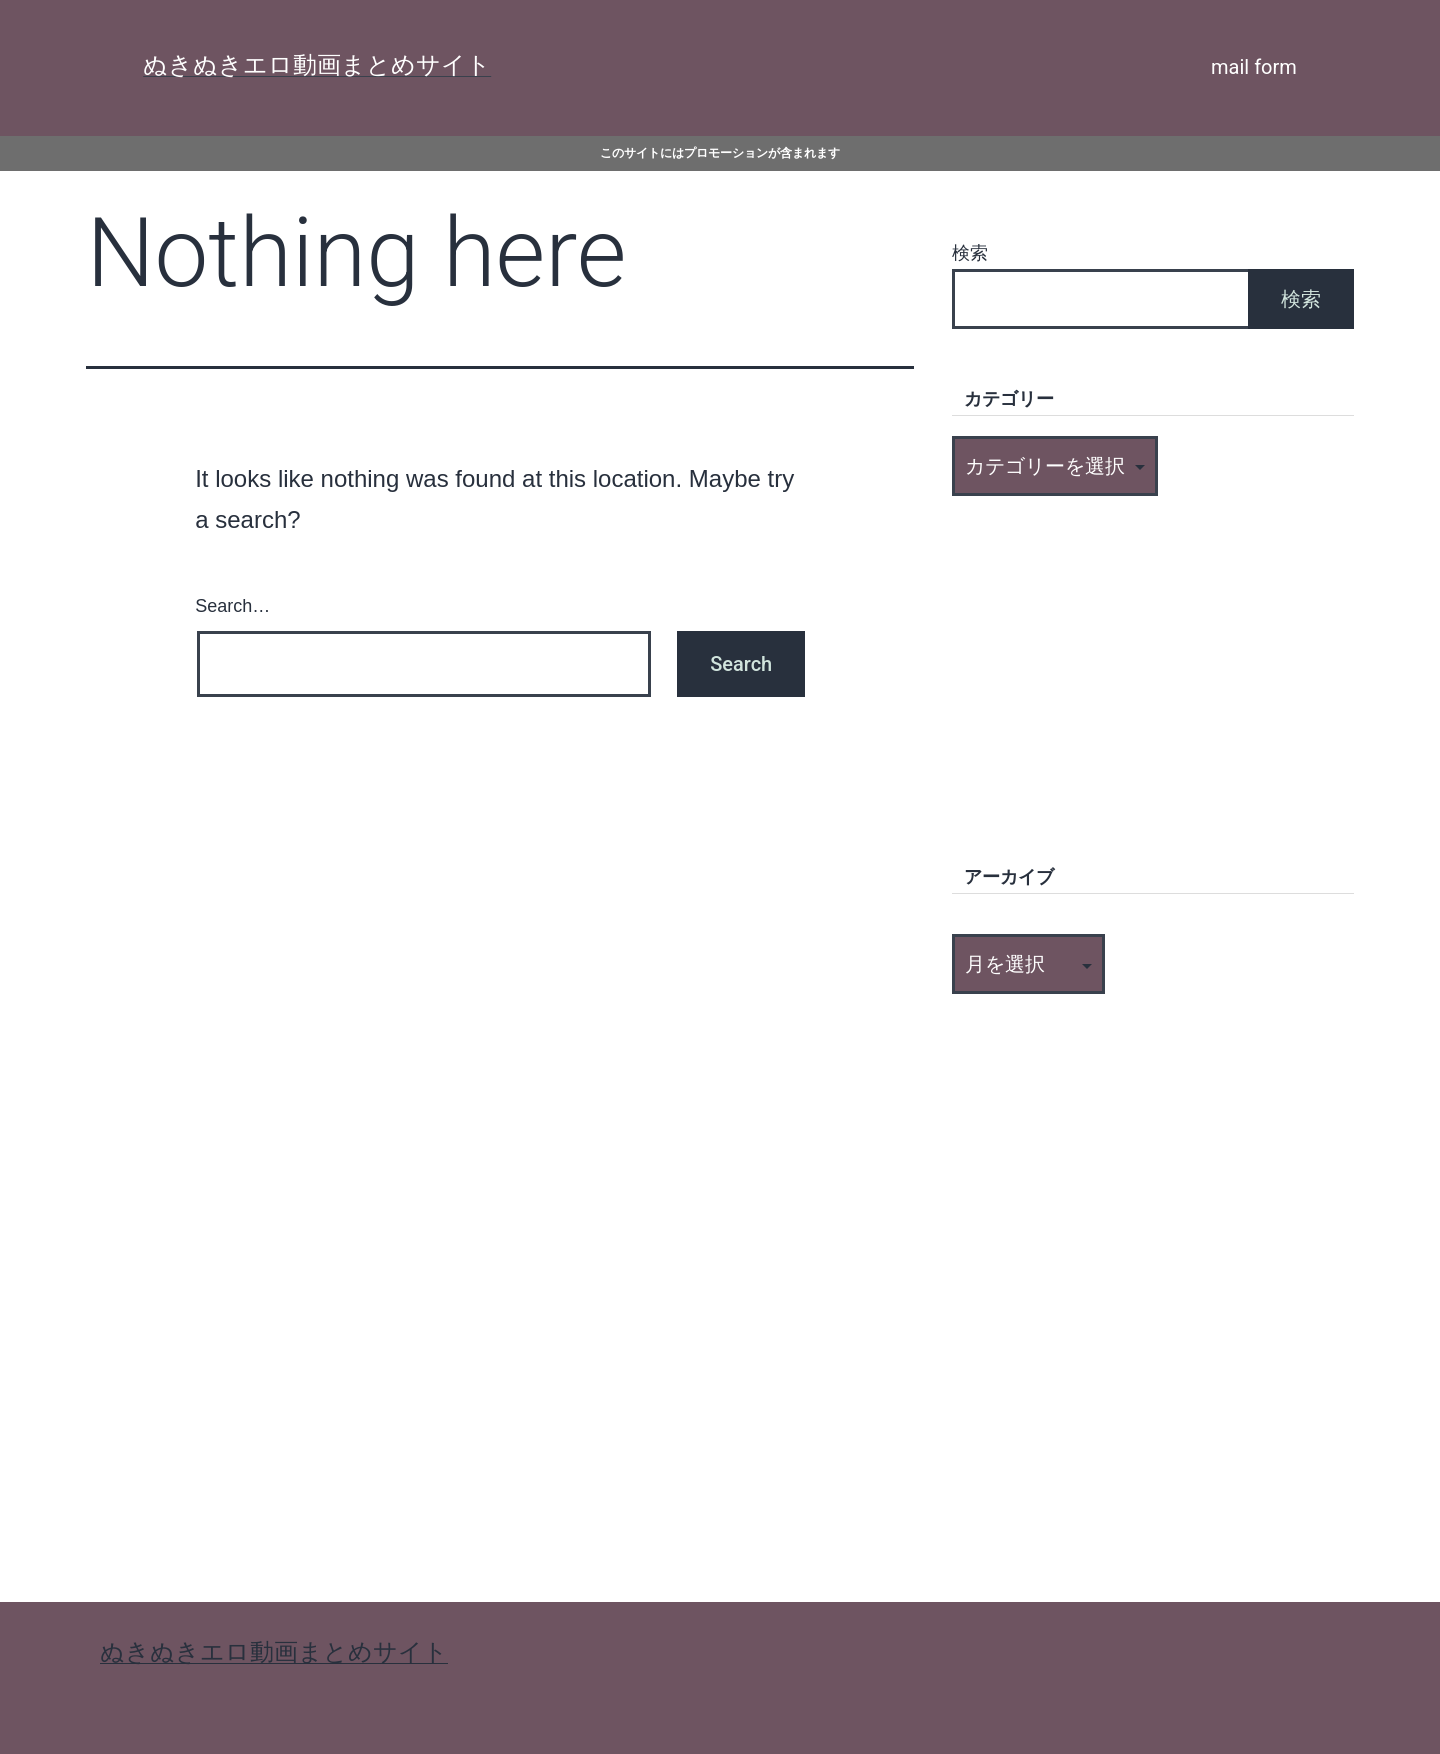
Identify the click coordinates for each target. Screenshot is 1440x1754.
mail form (1254, 67)
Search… (232, 606)
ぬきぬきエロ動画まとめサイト (317, 65)
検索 (970, 253)
